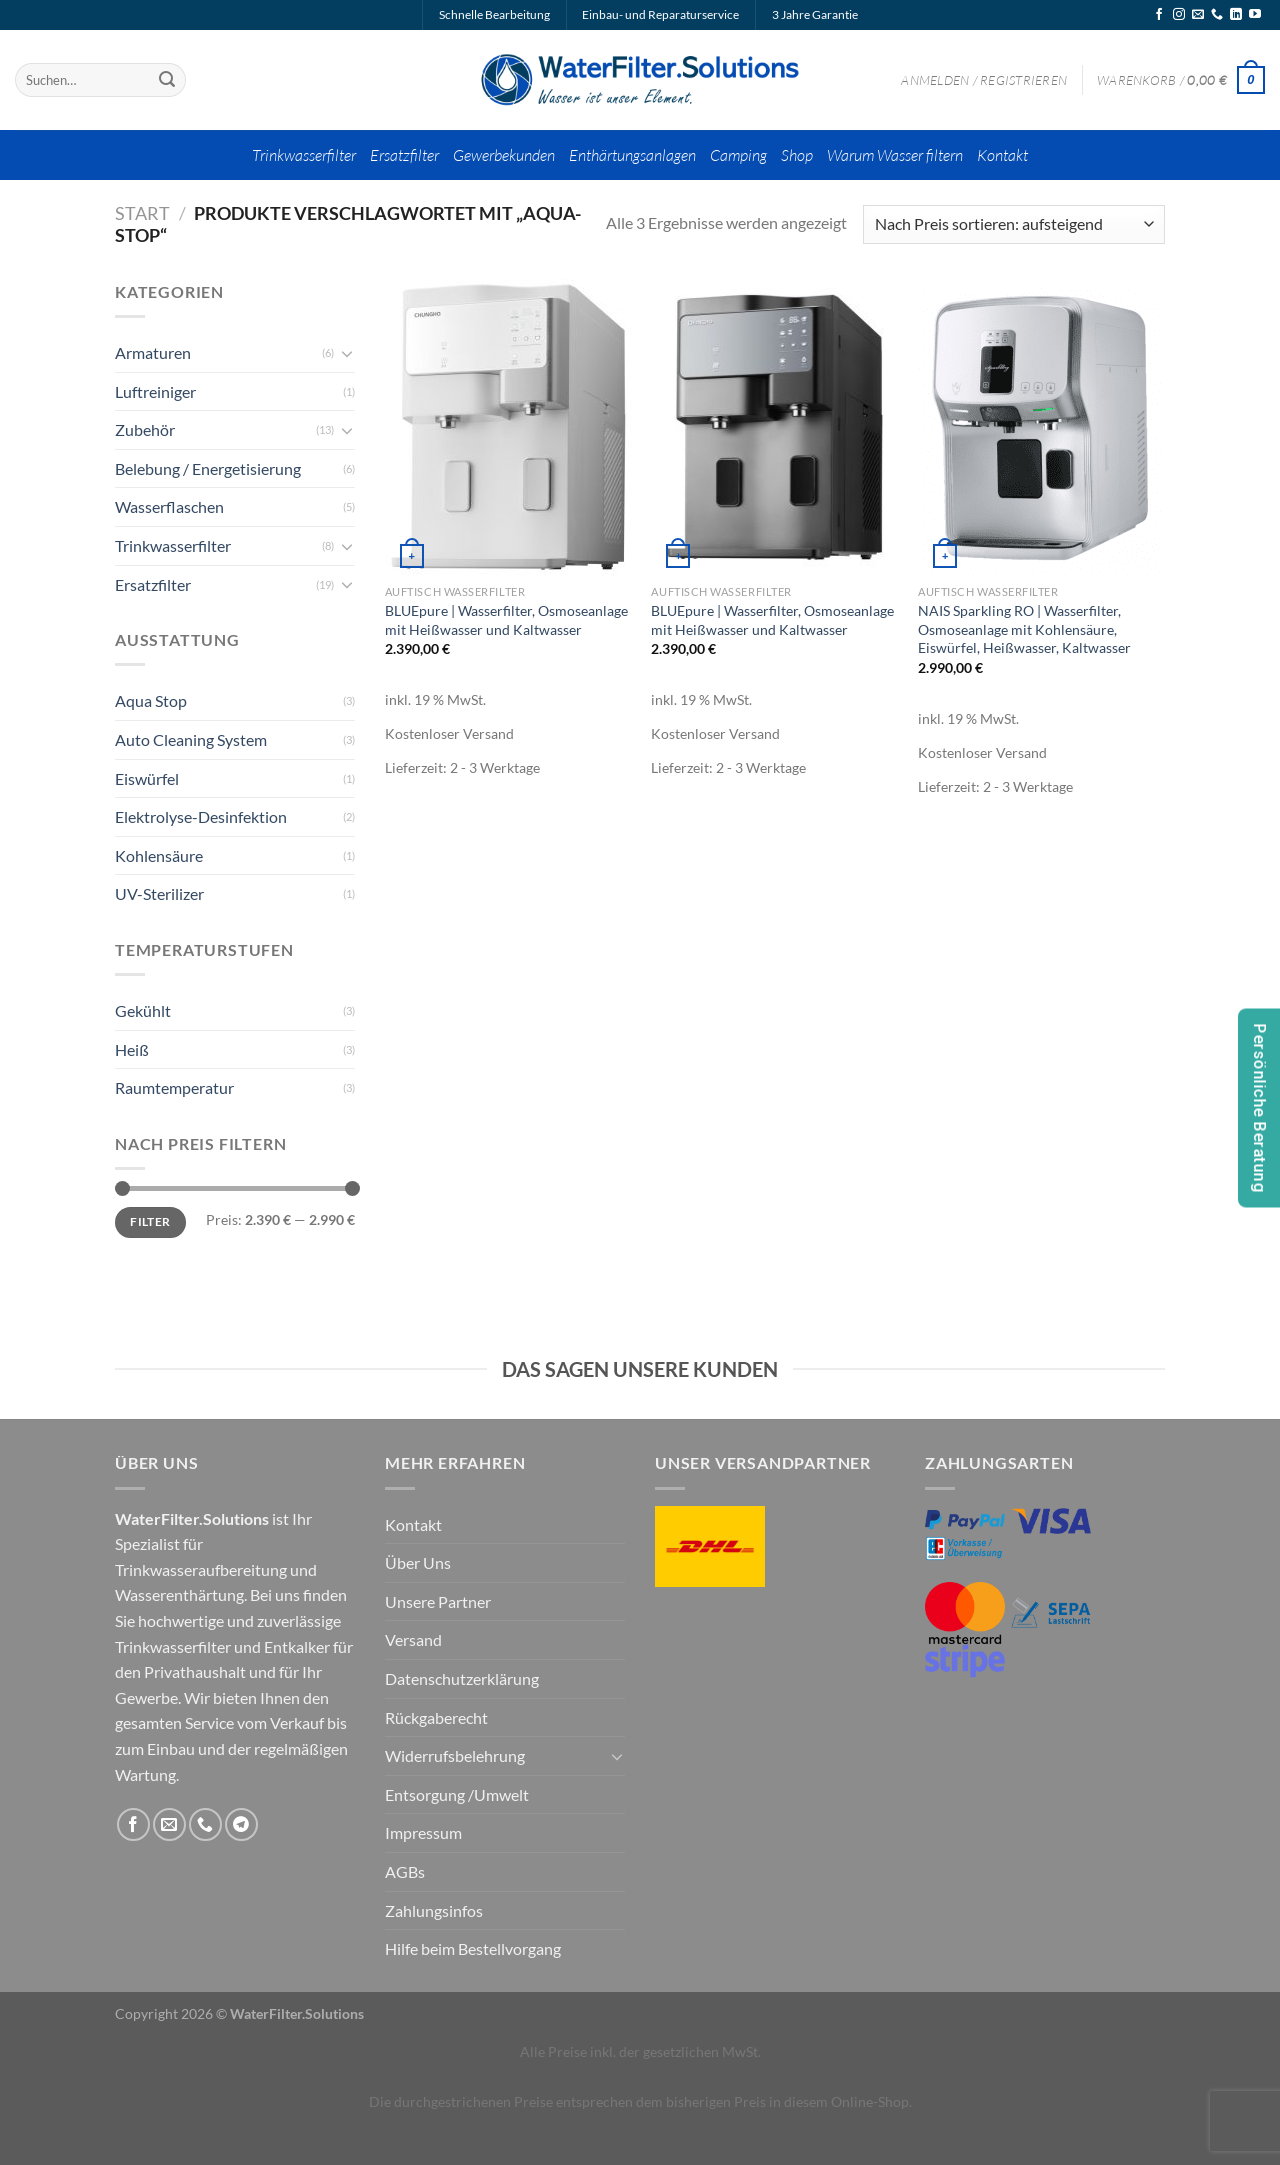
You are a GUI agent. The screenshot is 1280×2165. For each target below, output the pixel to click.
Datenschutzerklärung (462, 1678)
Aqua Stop (151, 700)
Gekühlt (143, 1010)
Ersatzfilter (404, 155)
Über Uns (418, 1562)
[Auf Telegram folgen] (241, 1824)
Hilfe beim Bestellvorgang (473, 1948)
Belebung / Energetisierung (208, 468)
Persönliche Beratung (1259, 1108)
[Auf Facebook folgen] (1159, 15)
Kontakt (1002, 155)
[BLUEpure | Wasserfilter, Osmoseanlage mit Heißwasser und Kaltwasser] (508, 427)
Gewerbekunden (504, 155)
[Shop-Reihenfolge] (1014, 224)
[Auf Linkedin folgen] (1236, 15)
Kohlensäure (159, 855)
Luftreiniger (155, 391)
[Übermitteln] (167, 80)
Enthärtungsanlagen (632, 155)
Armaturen (153, 352)
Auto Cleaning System (191, 739)
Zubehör (145, 429)
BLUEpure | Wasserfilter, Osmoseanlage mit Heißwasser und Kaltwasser (506, 620)
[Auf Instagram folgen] (1179, 15)
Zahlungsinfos (434, 1910)
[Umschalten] (347, 353)
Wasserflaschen (169, 506)
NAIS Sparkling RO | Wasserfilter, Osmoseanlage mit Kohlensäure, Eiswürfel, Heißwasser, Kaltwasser (1024, 629)
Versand (413, 1639)
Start (142, 213)
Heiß (132, 1049)
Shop (797, 155)
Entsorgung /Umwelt (457, 1794)
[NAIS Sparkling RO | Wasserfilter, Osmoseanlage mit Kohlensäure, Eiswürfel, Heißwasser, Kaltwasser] (1041, 427)
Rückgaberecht (436, 1717)
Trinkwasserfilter (304, 155)
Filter (150, 1221)
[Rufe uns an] (1217, 15)
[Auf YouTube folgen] (1255, 15)
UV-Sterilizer (159, 893)
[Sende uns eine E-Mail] (1198, 15)
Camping (738, 155)
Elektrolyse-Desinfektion (201, 816)
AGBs (405, 1871)
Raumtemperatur (174, 1087)
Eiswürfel (147, 778)
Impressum (423, 1832)
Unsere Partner (438, 1601)
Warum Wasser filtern (895, 155)
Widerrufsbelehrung (455, 1755)
